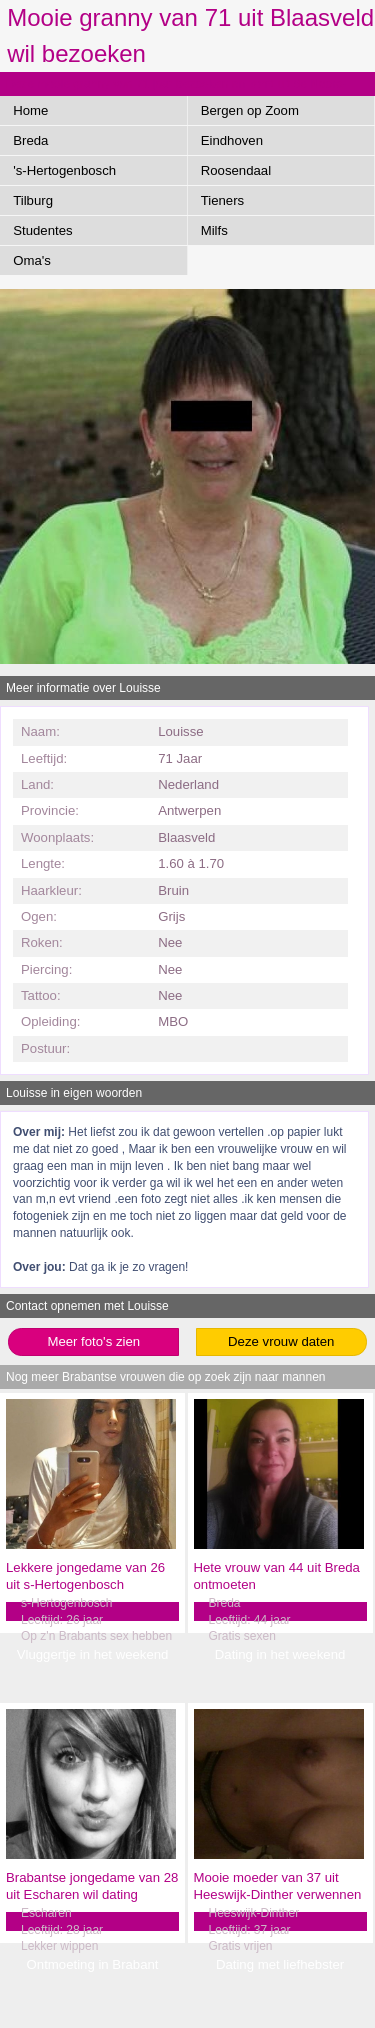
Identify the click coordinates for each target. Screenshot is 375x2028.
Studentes (42, 230)
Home (30, 110)
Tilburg (33, 200)
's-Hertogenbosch (64, 170)
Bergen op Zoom (250, 110)
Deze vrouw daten (281, 1341)
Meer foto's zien (93, 1341)
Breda (30, 140)
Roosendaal (236, 170)
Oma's (32, 260)
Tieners (222, 200)
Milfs (214, 230)
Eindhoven (232, 140)
